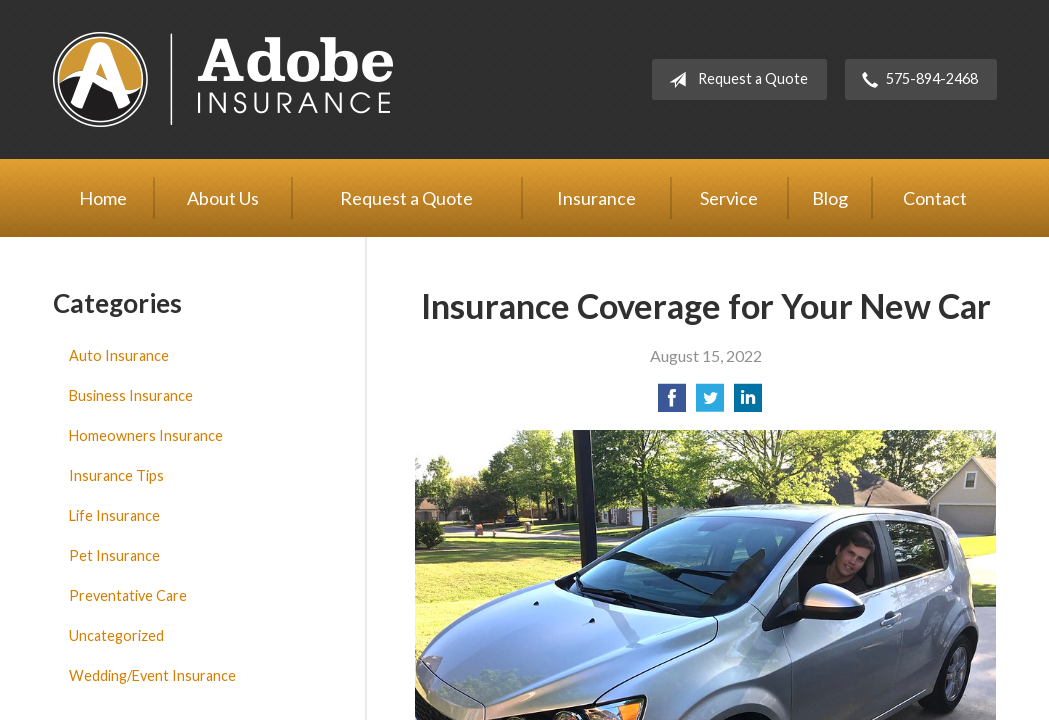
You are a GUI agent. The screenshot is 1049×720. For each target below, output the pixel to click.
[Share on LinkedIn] (748, 403)
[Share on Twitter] (710, 403)
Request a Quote (734, 80)
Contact (935, 198)
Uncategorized (116, 635)
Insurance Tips (116, 475)
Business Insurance (131, 395)
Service (729, 198)
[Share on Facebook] (672, 403)
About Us (223, 198)
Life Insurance (114, 515)
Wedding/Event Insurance (152, 675)
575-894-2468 (916, 80)
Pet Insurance (114, 555)
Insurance (596, 198)
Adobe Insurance (223, 79)
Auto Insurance (119, 355)
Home (103, 198)
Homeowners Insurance (146, 435)
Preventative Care (128, 595)
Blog (830, 198)
